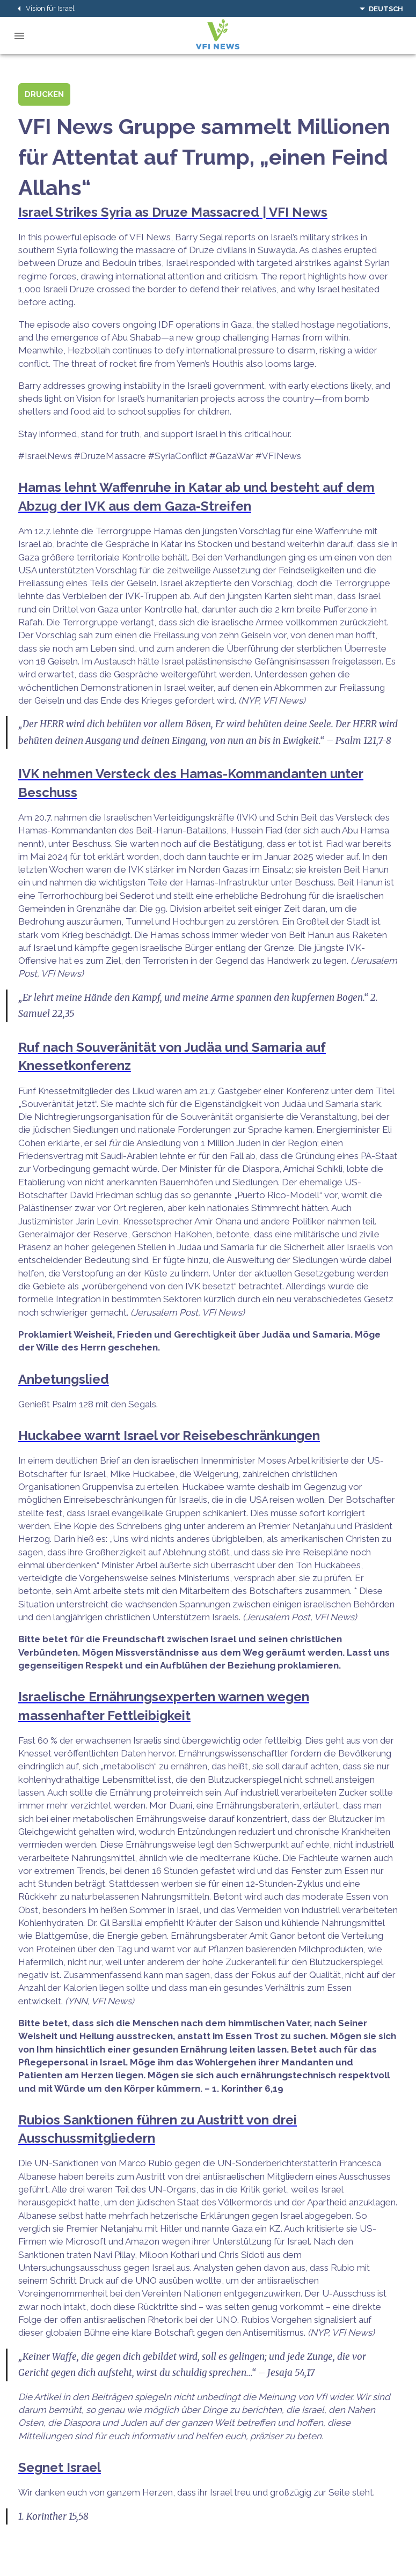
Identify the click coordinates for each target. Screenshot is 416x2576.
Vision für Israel (44, 8)
